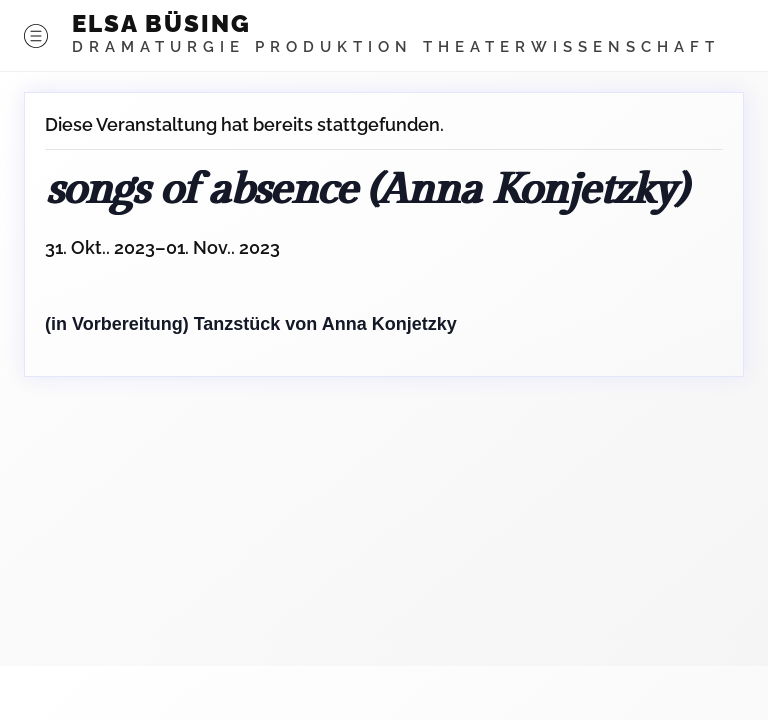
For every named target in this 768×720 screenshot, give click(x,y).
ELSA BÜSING (161, 24)
